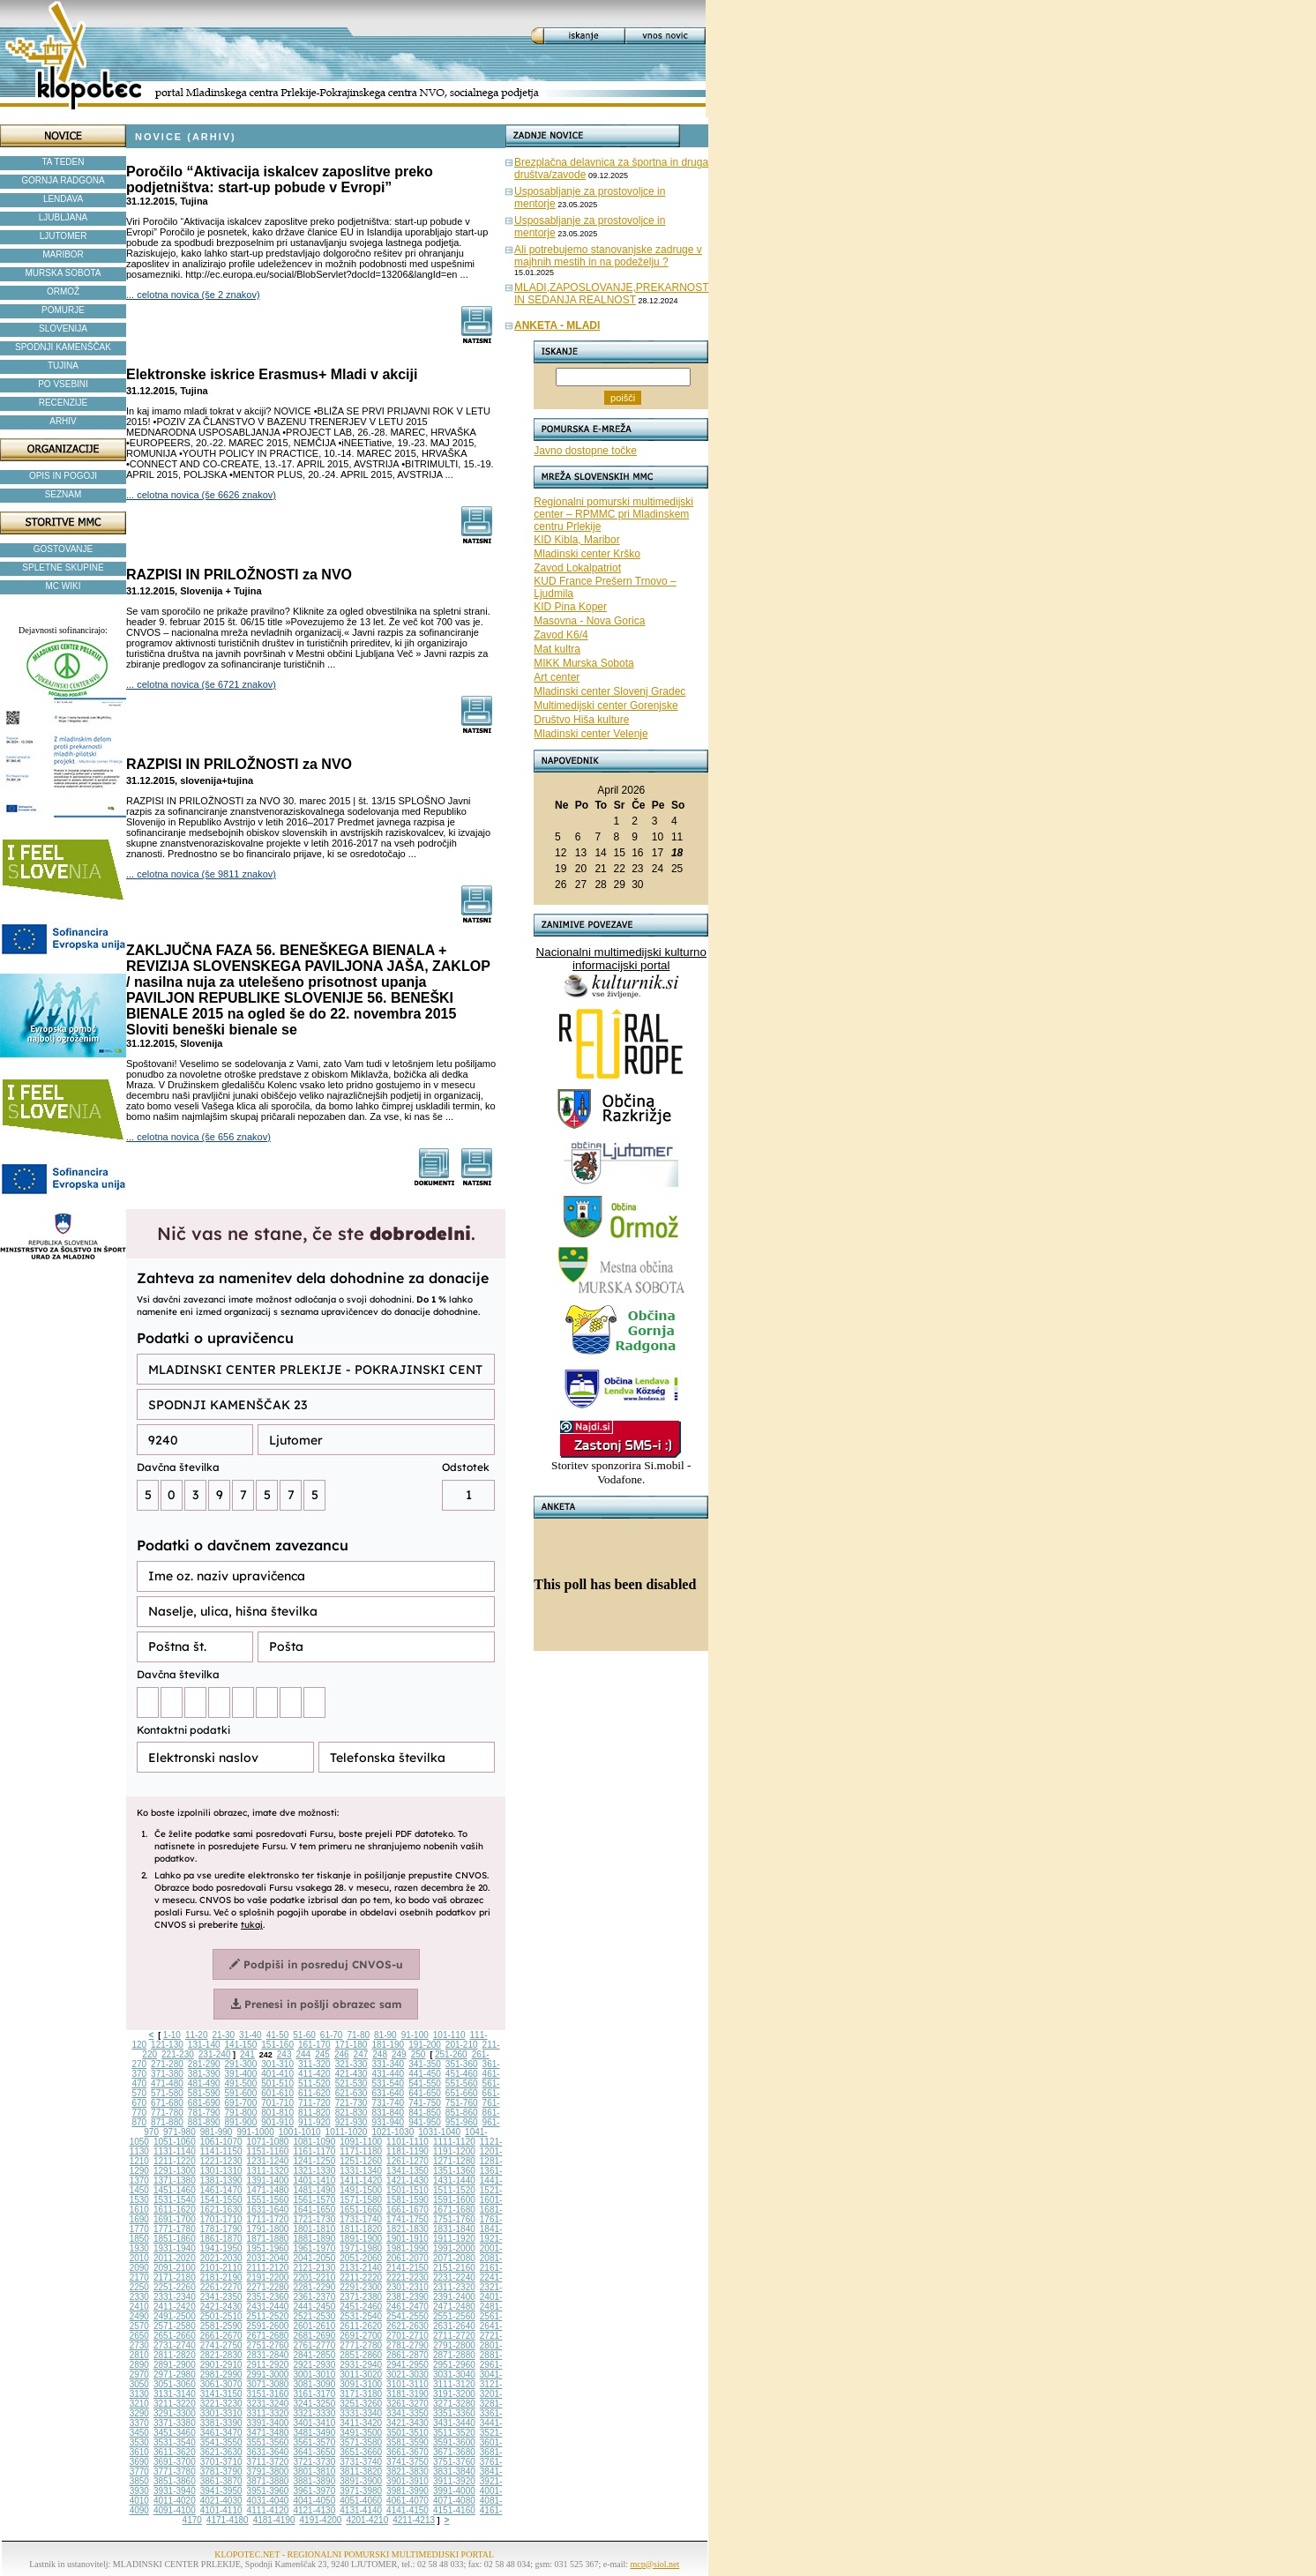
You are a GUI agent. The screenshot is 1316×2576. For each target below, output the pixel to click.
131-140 (204, 2045)
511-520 (314, 2083)
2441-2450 (314, 2306)
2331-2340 (174, 2297)
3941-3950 (221, 2491)
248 (379, 2054)
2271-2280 (268, 2287)
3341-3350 (407, 2413)
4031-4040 (268, 2500)
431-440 (387, 2074)
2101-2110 (221, 2268)
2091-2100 (174, 2268)
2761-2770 (314, 2345)
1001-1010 (300, 2132)
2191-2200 (268, 2277)
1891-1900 (361, 2239)
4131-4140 (361, 2510)
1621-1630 (221, 2209)
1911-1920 (454, 2239)
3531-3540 (174, 2442)
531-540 (387, 2083)
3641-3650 (314, 2452)
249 (399, 2054)
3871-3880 (268, 2481)
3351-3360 (454, 2413)
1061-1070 (221, 2142)
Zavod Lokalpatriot (577, 568)
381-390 (204, 2074)
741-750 (424, 2103)
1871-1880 (268, 2239)
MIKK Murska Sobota (583, 663)
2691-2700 (361, 2336)
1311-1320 (268, 2171)
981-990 (216, 2132)
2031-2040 (268, 2258)
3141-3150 (221, 2394)
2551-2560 (454, 2316)
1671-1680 (454, 2209)
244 (302, 2054)
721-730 (351, 2103)
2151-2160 (454, 2268)
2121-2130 (314, 2268)
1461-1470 (221, 2190)
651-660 (461, 2093)
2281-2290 (314, 2287)
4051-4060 (361, 2500)
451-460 (461, 2074)
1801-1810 (314, 2229)
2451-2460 (361, 2306)
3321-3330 (314, 2413)
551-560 (461, 2083)
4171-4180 (227, 2520)
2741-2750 (221, 2345)
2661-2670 (221, 2336)
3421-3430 (407, 2423)
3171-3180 (361, 2394)
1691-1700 (174, 2219)
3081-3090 (314, 2384)
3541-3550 (221, 2442)
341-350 (424, 2064)
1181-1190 (407, 2151)
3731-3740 (361, 2462)
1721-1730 (314, 2219)
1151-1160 (268, 2151)
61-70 (331, 2035)
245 (322, 2054)
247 (361, 2054)
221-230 (177, 2054)
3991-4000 (454, 2491)
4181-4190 (274, 2520)
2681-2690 (314, 2336)
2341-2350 (221, 2297)
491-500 (241, 2083)
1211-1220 (174, 2161)
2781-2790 (407, 2345)
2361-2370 (314, 2297)
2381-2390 (407, 2297)
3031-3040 (454, 2374)
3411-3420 (361, 2423)
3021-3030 (407, 2374)
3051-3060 (174, 2384)
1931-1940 (174, 2248)
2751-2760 (268, 2345)
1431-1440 (454, 2180)
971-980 (179, 2132)
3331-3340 (361, 2413)
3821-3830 (407, 2471)
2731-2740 (174, 2345)
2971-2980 (174, 2374)
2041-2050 (314, 2258)
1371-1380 (174, 2180)
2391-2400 (454, 2297)
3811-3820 (361, 2471)
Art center (556, 677)
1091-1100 (361, 2142)
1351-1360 (454, 2171)
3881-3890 (314, 2481)
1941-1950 (221, 2248)
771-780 (167, 2112)
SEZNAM (63, 494)
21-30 (223, 2035)
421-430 (351, 2074)
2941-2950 (407, 2365)
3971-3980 (361, 2491)
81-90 (385, 2035)
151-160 (277, 2045)
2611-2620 (361, 2326)
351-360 (461, 2064)
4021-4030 (221, 2500)
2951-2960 (454, 2365)
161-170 (314, 2045)
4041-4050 (314, 2500)
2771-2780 (361, 2345)
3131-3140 (174, 2394)
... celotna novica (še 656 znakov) (198, 1136)
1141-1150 (221, 2151)
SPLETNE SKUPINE (62, 567)
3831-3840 (454, 2471)
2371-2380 (361, 2297)
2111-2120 (268, 2268)
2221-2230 (407, 2277)
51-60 (304, 2035)
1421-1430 (407, 2180)
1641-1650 (314, 2209)
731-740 (387, 2103)
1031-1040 (439, 2132)
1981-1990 (407, 2248)
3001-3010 (314, 2374)
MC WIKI (63, 586)
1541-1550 (221, 2200)
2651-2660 (174, 2336)
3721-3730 (314, 2462)
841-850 (424, 2112)
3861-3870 (221, 2481)
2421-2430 (221, 2306)
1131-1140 (174, 2151)
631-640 (387, 2093)
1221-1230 (221, 2161)
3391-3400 (268, 2423)
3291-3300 (174, 2413)
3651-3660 (361, 2452)
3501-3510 (407, 2433)
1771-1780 (174, 2229)
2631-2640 (454, 2326)
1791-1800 (268, 2229)
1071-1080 (268, 2142)
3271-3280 (454, 2403)
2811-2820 (174, 2355)
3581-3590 (407, 2442)
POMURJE (63, 310)
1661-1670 (407, 2209)
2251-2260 (174, 2287)
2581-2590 (221, 2326)
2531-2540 (361, 2316)
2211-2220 (361, 2277)
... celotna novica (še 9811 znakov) (201, 874)
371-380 (167, 2074)
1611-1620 (174, 2209)
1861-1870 (221, 2239)
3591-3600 (454, 2442)
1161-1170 (314, 2151)
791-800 (241, 2112)
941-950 (424, 2122)
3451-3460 (174, 2433)
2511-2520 (268, 2316)
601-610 (277, 2093)
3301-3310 (221, 2413)
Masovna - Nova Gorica (589, 621)
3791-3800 (268, 2471)
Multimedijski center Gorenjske (605, 705)
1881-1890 (314, 2239)
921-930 (351, 2122)
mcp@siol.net (655, 2564)
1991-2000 (454, 2248)
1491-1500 (361, 2190)
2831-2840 (268, 2355)
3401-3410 (314, 2423)
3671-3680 (454, 2452)
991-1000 (254, 2132)
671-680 (167, 2103)
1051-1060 (174, 2142)
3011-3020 (361, 2374)
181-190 (387, 2045)
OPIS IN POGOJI (63, 476)
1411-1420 (361, 2180)
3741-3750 (407, 2462)
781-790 (204, 2112)
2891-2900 (174, 2365)
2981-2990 (221, 2374)
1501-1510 (407, 2190)
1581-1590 (407, 2200)
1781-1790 (221, 2229)
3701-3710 (221, 2462)
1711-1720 (268, 2219)
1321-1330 (314, 2171)
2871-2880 (454, 2355)
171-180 (351, 2045)
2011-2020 (174, 2258)
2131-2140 (361, 2268)
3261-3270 (407, 2403)
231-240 (214, 2054)
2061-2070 (407, 2258)
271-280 (167, 2064)
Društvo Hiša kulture (581, 719)
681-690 (204, 2103)
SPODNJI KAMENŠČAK (63, 347)
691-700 (241, 2103)
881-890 (204, 2122)
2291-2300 (361, 2287)
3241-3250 (314, 2403)
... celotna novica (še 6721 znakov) (201, 684)
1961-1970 (314, 2248)
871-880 (167, 2122)
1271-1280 (454, 2161)
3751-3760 (454, 2462)
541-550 (424, 2083)
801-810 (277, 2112)
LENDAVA (63, 199)
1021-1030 (392, 2132)
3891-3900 (361, 2481)
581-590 (204, 2093)
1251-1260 (361, 2161)
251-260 (451, 2054)
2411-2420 (174, 2306)
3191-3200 (454, 2394)
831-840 (387, 2112)
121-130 (167, 2045)
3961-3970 (314, 2491)
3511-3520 (454, 2433)
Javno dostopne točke (585, 450)
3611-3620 (174, 2452)
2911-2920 (268, 2365)
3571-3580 (361, 2442)
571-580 (167, 2093)
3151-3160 (268, 2394)
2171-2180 (174, 2277)
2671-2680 (268, 2336)
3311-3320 (268, 2413)
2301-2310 (407, 2287)
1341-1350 (407, 2171)
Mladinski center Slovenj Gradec (609, 691)
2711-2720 (454, 2336)
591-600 (241, 2093)
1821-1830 (407, 2229)
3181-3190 (407, 2394)
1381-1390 (221, 2180)
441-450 (424, 2074)
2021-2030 (221, 2258)
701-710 (277, 2103)
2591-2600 (268, 2326)
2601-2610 (314, 2326)
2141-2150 (407, 2268)
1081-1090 (314, 2142)
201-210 (461, 2045)
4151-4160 (454, 2510)
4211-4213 (414, 2520)
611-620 (314, 2093)
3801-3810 (314, 2471)
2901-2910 (221, 2365)
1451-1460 (174, 2190)
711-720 (314, 2103)
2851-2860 (361, 2355)
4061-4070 (407, 2500)
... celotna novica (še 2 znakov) (193, 294)
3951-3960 (268, 2491)
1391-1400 (268, 2180)
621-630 (351, 2093)
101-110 (449, 2035)
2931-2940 (361, 2365)
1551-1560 (268, 2200)
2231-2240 (454, 2277)
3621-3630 (221, 2452)
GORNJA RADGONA (62, 180)
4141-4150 (407, 2510)
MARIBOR (63, 254)
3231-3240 (268, 2403)
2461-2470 (407, 2306)
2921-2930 (314, 2365)
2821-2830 (221, 2355)
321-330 (351, 2064)
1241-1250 (314, 2161)
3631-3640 (268, 2452)
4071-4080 (454, 2500)
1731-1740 (361, 2219)
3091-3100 (361, 2384)
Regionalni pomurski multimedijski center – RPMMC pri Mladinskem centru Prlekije (613, 514)
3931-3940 (174, 2491)
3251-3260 (361, 2403)
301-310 (277, 2064)
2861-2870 (407, 2355)
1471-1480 (268, 2190)
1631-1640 (268, 2209)
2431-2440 (268, 2306)
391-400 (241, 2074)
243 (284, 2054)
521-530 (351, 2083)
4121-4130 (314, 2510)
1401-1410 (314, 2180)
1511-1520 (454, 2190)
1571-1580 (361, 2200)
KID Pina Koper (570, 607)
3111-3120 (454, 2384)
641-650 (424, 2093)
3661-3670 (407, 2452)
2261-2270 (221, 2287)
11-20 (196, 2035)
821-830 (351, 2112)
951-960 (461, 2122)
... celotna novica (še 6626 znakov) (201, 494)
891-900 (241, 2122)
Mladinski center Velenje (590, 734)
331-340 (387, 2064)
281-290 (204, 2064)
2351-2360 (268, 2297)
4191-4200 (321, 2520)
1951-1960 (268, 2248)
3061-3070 (221, 2384)
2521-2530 (314, 2316)
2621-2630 (407, 2326)
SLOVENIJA (63, 328)
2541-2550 (407, 2316)
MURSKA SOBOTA (63, 273)
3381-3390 (221, 2423)
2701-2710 (407, 2336)
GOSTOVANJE (63, 549)
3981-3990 (407, 2491)
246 (341, 2054)
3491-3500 (361, 2433)
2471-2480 (454, 2306)
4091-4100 (174, 2510)
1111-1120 (454, 2142)
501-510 (277, 2083)
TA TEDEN (63, 162)
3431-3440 (454, 2423)
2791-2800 (454, 2345)
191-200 (424, 2045)
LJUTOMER (63, 236)
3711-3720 (268, 2462)
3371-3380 (174, 2423)
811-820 (314, 2112)
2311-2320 (454, 2287)
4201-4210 (367, 2520)
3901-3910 (407, 2481)
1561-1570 (314, 2200)
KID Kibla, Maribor (576, 540)
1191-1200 (454, 2151)
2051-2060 (361, 2258)
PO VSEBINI (63, 384)
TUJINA (63, 365)
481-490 (204, 2083)
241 (247, 2054)
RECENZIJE (63, 402)
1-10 (172, 2035)
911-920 (314, 2122)
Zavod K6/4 (560, 635)
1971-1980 (361, 2248)
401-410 (277, 2074)
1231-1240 (268, 2161)
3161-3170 (314, 2394)
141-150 (241, 2045)
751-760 (461, 2103)
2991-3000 (268, 2374)
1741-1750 (407, 2219)
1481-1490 (314, 2190)
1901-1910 (407, 2239)
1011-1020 (346, 2132)
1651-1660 (361, 2209)
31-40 (250, 2035)
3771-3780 (174, 2471)
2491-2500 (174, 2316)
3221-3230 (221, 2403)
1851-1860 (174, 2239)
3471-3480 (268, 2433)
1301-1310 (221, 2171)
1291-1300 (174, 2171)
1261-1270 (407, 2161)
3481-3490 (314, 2433)
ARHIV (63, 421)
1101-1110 (407, 2142)
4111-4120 (268, 2510)
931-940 (387, 2122)
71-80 (358, 2035)
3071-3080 (268, 2384)
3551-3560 (268, 2442)
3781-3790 (221, 2471)
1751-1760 (454, 2219)
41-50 (277, 2035)
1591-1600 (454, 2200)
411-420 (314, 2074)
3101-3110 (407, 2384)
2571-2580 (174, 2326)
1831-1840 (454, 2229)
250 (418, 2054)
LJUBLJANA (63, 217)
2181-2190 (221, 2277)
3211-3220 (174, 2403)
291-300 (241, 2064)
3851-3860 (174, 2481)
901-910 (277, 2122)
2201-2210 (314, 2277)
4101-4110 (221, 2510)
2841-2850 (314, 2355)
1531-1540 (174, 2200)
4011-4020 (174, 2500)
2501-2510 (221, 2316)
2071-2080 (454, 2258)
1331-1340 (361, 2171)
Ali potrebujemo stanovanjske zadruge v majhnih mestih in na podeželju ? (608, 255)
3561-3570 (314, 2442)
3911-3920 (454, 2481)
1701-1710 (221, 2219)
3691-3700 (174, 2462)
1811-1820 (361, 2229)
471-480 (167, 2083)
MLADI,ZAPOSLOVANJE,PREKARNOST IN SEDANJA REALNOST (611, 293)
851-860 (461, 2112)
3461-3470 (221, 2433)
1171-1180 (361, 2151)
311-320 (314, 2064)
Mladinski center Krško (587, 554)
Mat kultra (557, 649)
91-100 (415, 2035)
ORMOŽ (63, 291)
